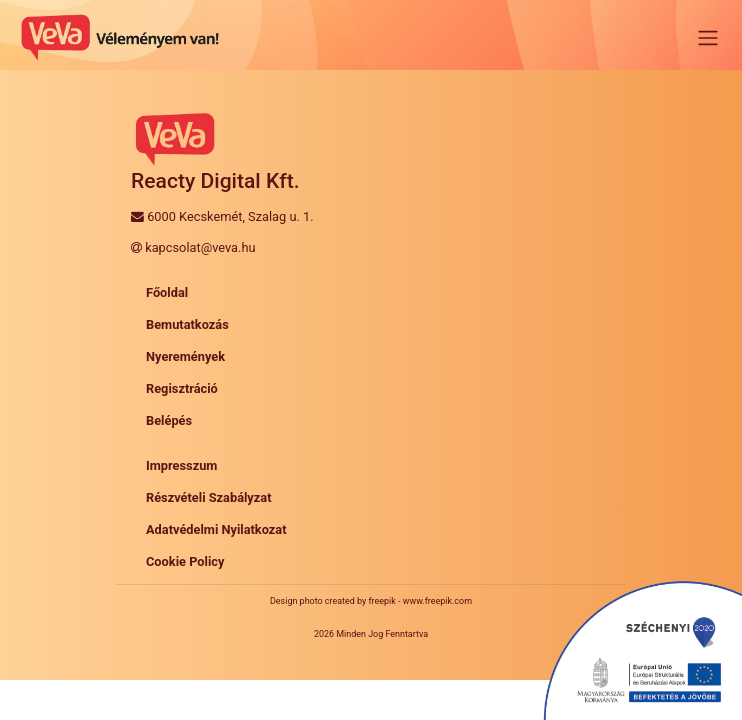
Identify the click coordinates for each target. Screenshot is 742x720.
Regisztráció (182, 388)
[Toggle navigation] (707, 38)
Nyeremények (185, 356)
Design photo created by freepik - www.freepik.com (371, 601)
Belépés (169, 420)
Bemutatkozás (187, 324)
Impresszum (181, 465)
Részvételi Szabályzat (209, 497)
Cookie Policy (185, 561)
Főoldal (167, 292)
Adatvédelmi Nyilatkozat (216, 529)
